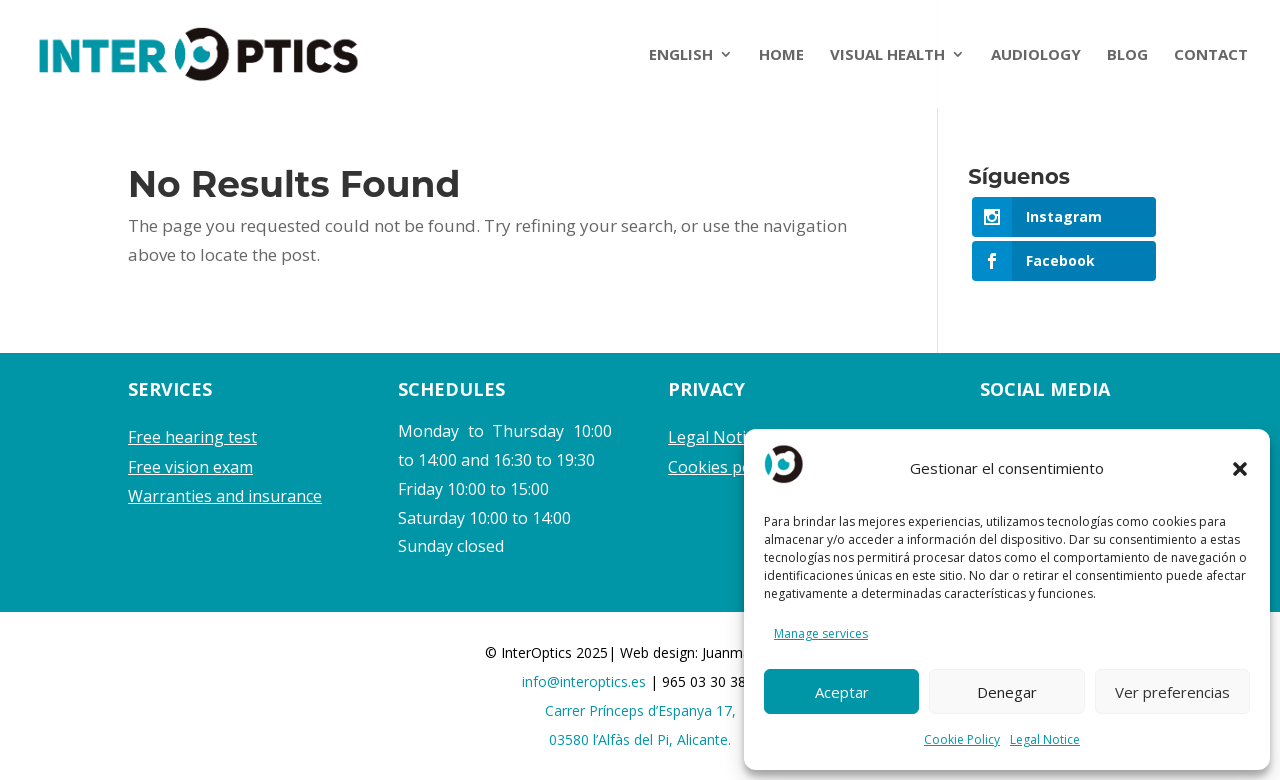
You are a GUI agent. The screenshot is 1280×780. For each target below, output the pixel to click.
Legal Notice (1045, 739)
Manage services (821, 633)
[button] (1240, 469)
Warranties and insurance (225, 496)
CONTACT (1211, 55)
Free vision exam (190, 467)
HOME (781, 55)
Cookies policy (721, 467)
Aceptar (842, 692)
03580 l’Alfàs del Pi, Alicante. (640, 739)
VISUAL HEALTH (887, 55)
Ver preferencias (1172, 692)
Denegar (1007, 692)
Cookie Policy (962, 739)
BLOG (1127, 55)
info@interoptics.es (586, 681)
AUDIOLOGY (1036, 55)
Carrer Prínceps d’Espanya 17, (640, 710)
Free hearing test (192, 437)
